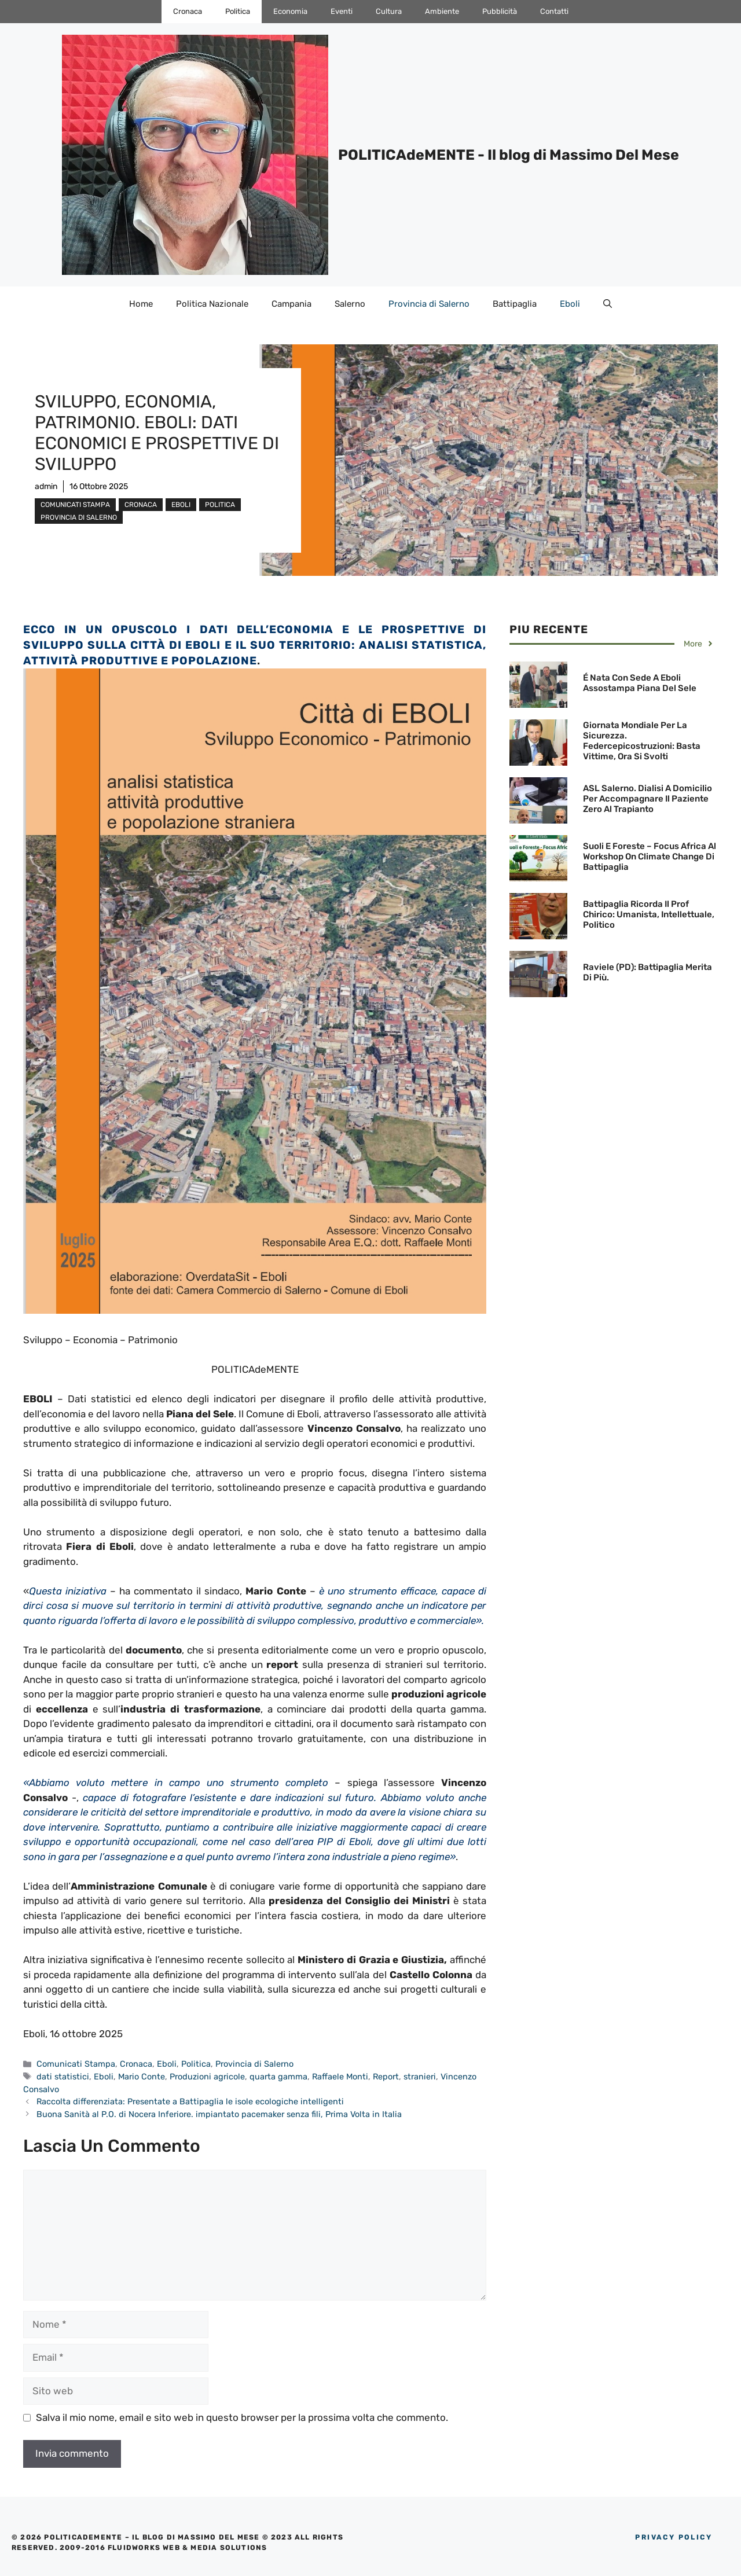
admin (46, 486)
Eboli (570, 304)
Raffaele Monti (340, 2076)
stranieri (419, 2076)
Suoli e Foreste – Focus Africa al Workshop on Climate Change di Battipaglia (649, 856)
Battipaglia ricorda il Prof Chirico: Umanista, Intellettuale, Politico (648, 914)
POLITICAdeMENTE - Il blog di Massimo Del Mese (508, 154)
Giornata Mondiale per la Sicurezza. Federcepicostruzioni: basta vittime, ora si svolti (641, 741)
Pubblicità (499, 11)
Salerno (350, 304)
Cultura (389, 11)
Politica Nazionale (212, 304)
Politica (237, 11)
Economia (290, 11)
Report (386, 2076)
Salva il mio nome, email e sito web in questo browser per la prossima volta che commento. (242, 2417)
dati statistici (62, 2076)
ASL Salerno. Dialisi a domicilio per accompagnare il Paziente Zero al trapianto (647, 798)
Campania (291, 304)
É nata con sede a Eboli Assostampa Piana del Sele (639, 683)
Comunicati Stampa (75, 505)
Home (141, 304)
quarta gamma (278, 2076)
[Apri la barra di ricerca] (607, 303)
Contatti (554, 11)
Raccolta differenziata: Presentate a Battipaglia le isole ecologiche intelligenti (191, 2101)
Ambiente (442, 11)
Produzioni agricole (207, 2076)
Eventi (342, 11)
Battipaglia (515, 304)
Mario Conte (141, 2076)
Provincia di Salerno (428, 304)
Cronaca (187, 11)
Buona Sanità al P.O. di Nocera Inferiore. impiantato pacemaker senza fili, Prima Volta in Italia (219, 2114)
